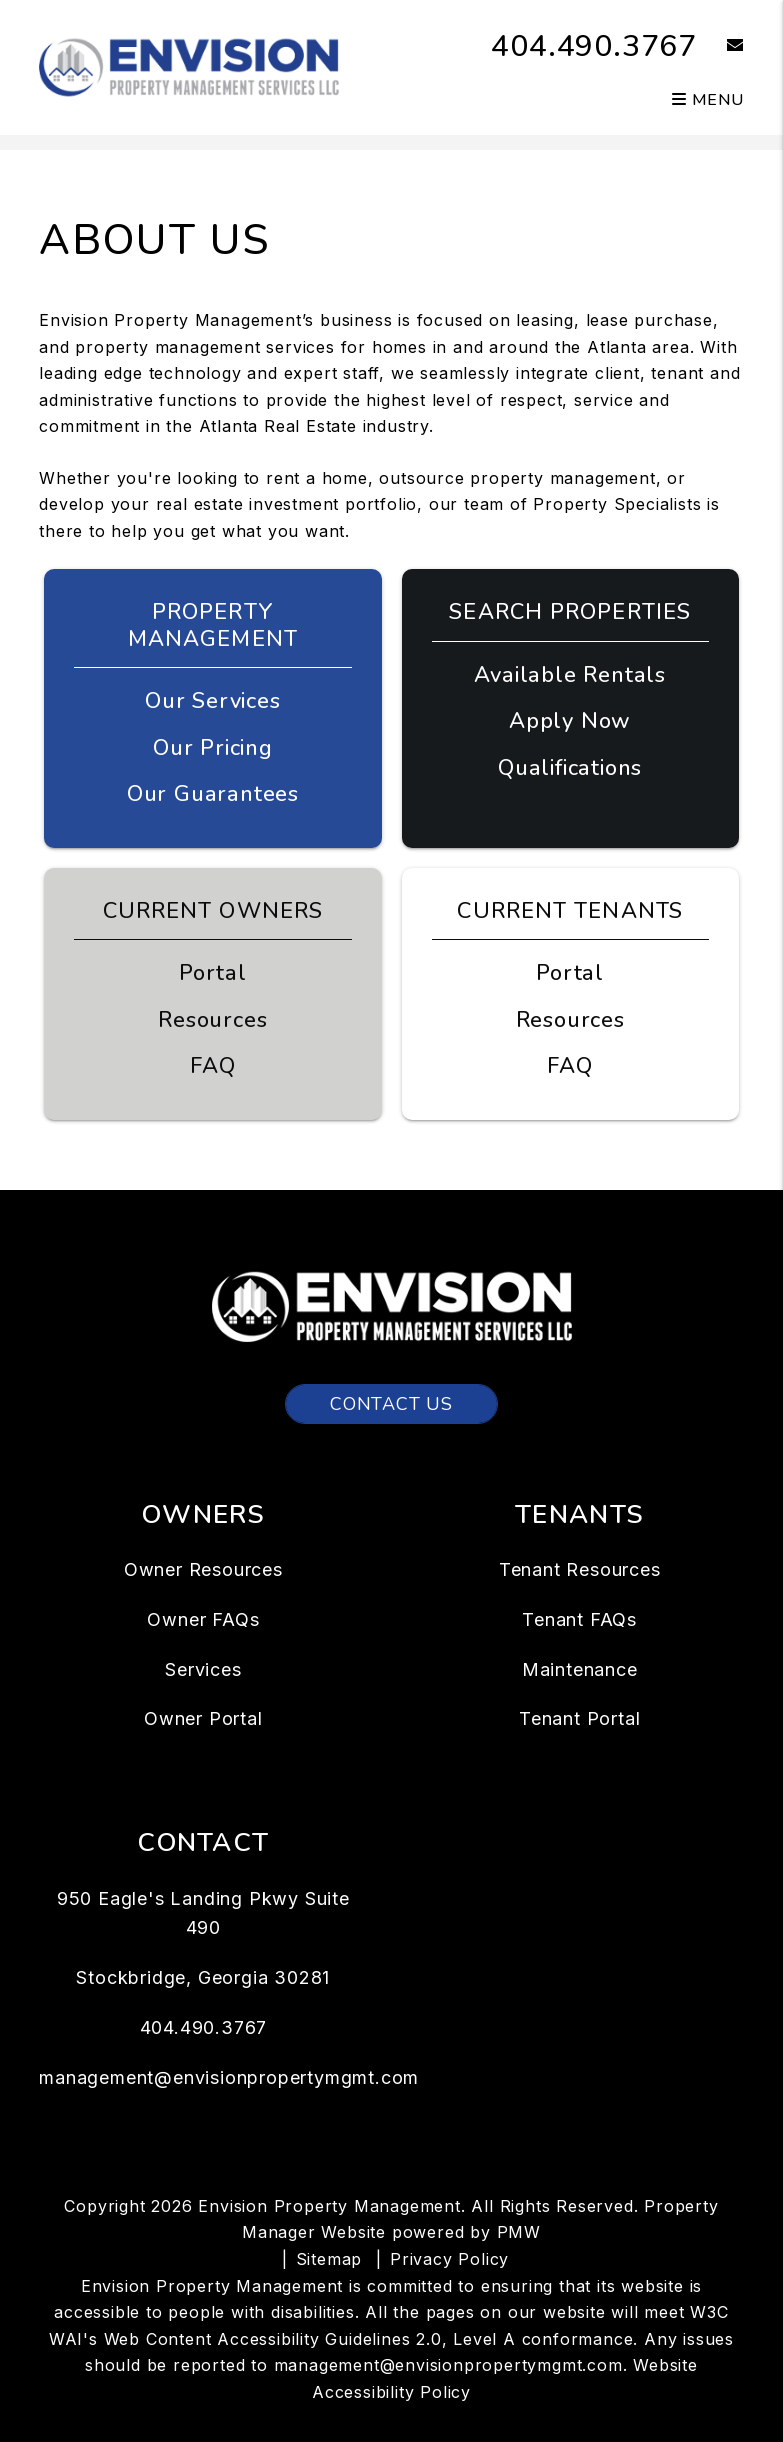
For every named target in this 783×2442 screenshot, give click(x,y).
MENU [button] (708, 100)
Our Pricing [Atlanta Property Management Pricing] (213, 748)
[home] (189, 66)
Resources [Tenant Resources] (570, 1020)
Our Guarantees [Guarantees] (213, 794)
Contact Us (391, 1404)
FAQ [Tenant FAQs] (569, 1066)
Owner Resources (203, 1569)
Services (203, 1669)
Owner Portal (203, 1718)
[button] (720, 46)
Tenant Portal (579, 1718)
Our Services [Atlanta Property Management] (213, 701)
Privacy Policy (449, 2259)
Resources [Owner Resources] (212, 1020)
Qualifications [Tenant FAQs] (570, 768)
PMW (519, 2232)
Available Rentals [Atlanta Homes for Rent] (570, 675)
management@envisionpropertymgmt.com (229, 2077)
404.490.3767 (594, 46)
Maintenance (580, 1669)
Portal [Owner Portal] (213, 973)
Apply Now (570, 721)
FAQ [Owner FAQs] (212, 1066)
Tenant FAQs (579, 1619)
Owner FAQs (203, 1619)
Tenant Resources (580, 1569)
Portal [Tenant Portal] (570, 973)
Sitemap (329, 2259)
